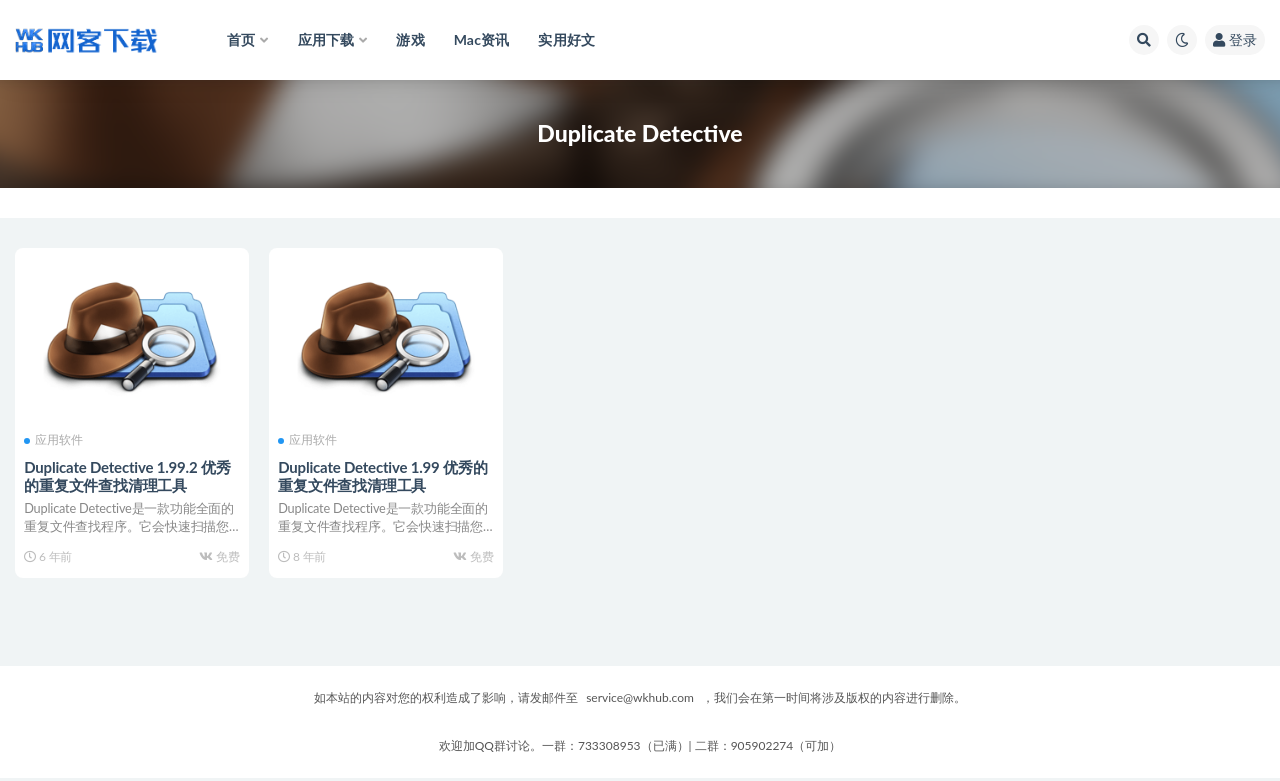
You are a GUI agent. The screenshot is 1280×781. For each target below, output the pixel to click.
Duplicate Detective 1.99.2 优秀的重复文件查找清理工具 (128, 475)
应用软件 (54, 440)
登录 (1235, 39)
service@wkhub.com (640, 700)
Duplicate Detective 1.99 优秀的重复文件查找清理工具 (383, 475)
